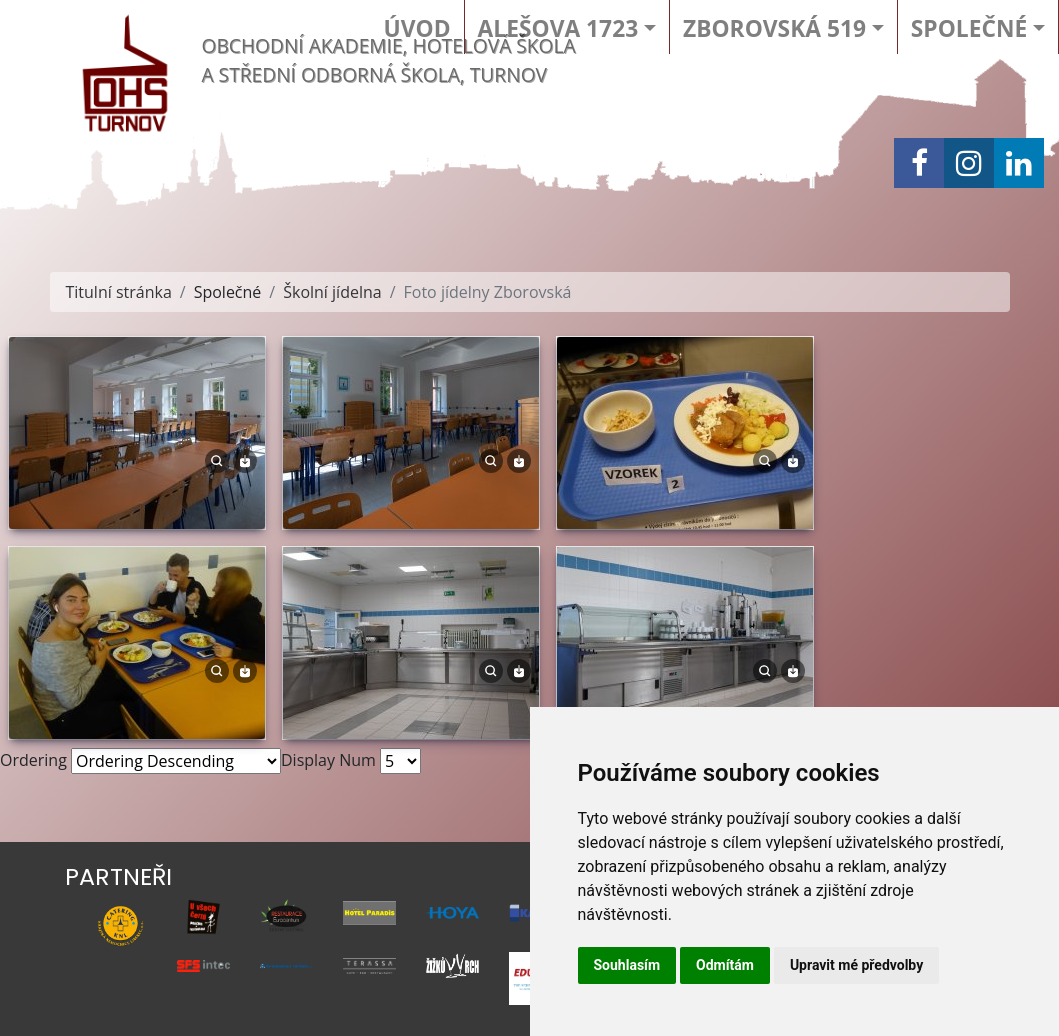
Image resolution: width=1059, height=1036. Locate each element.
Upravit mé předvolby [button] (856, 965)
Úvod (417, 28)
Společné (969, 28)
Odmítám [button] (725, 965)
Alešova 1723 (558, 28)
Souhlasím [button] (627, 965)
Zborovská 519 (774, 28)
